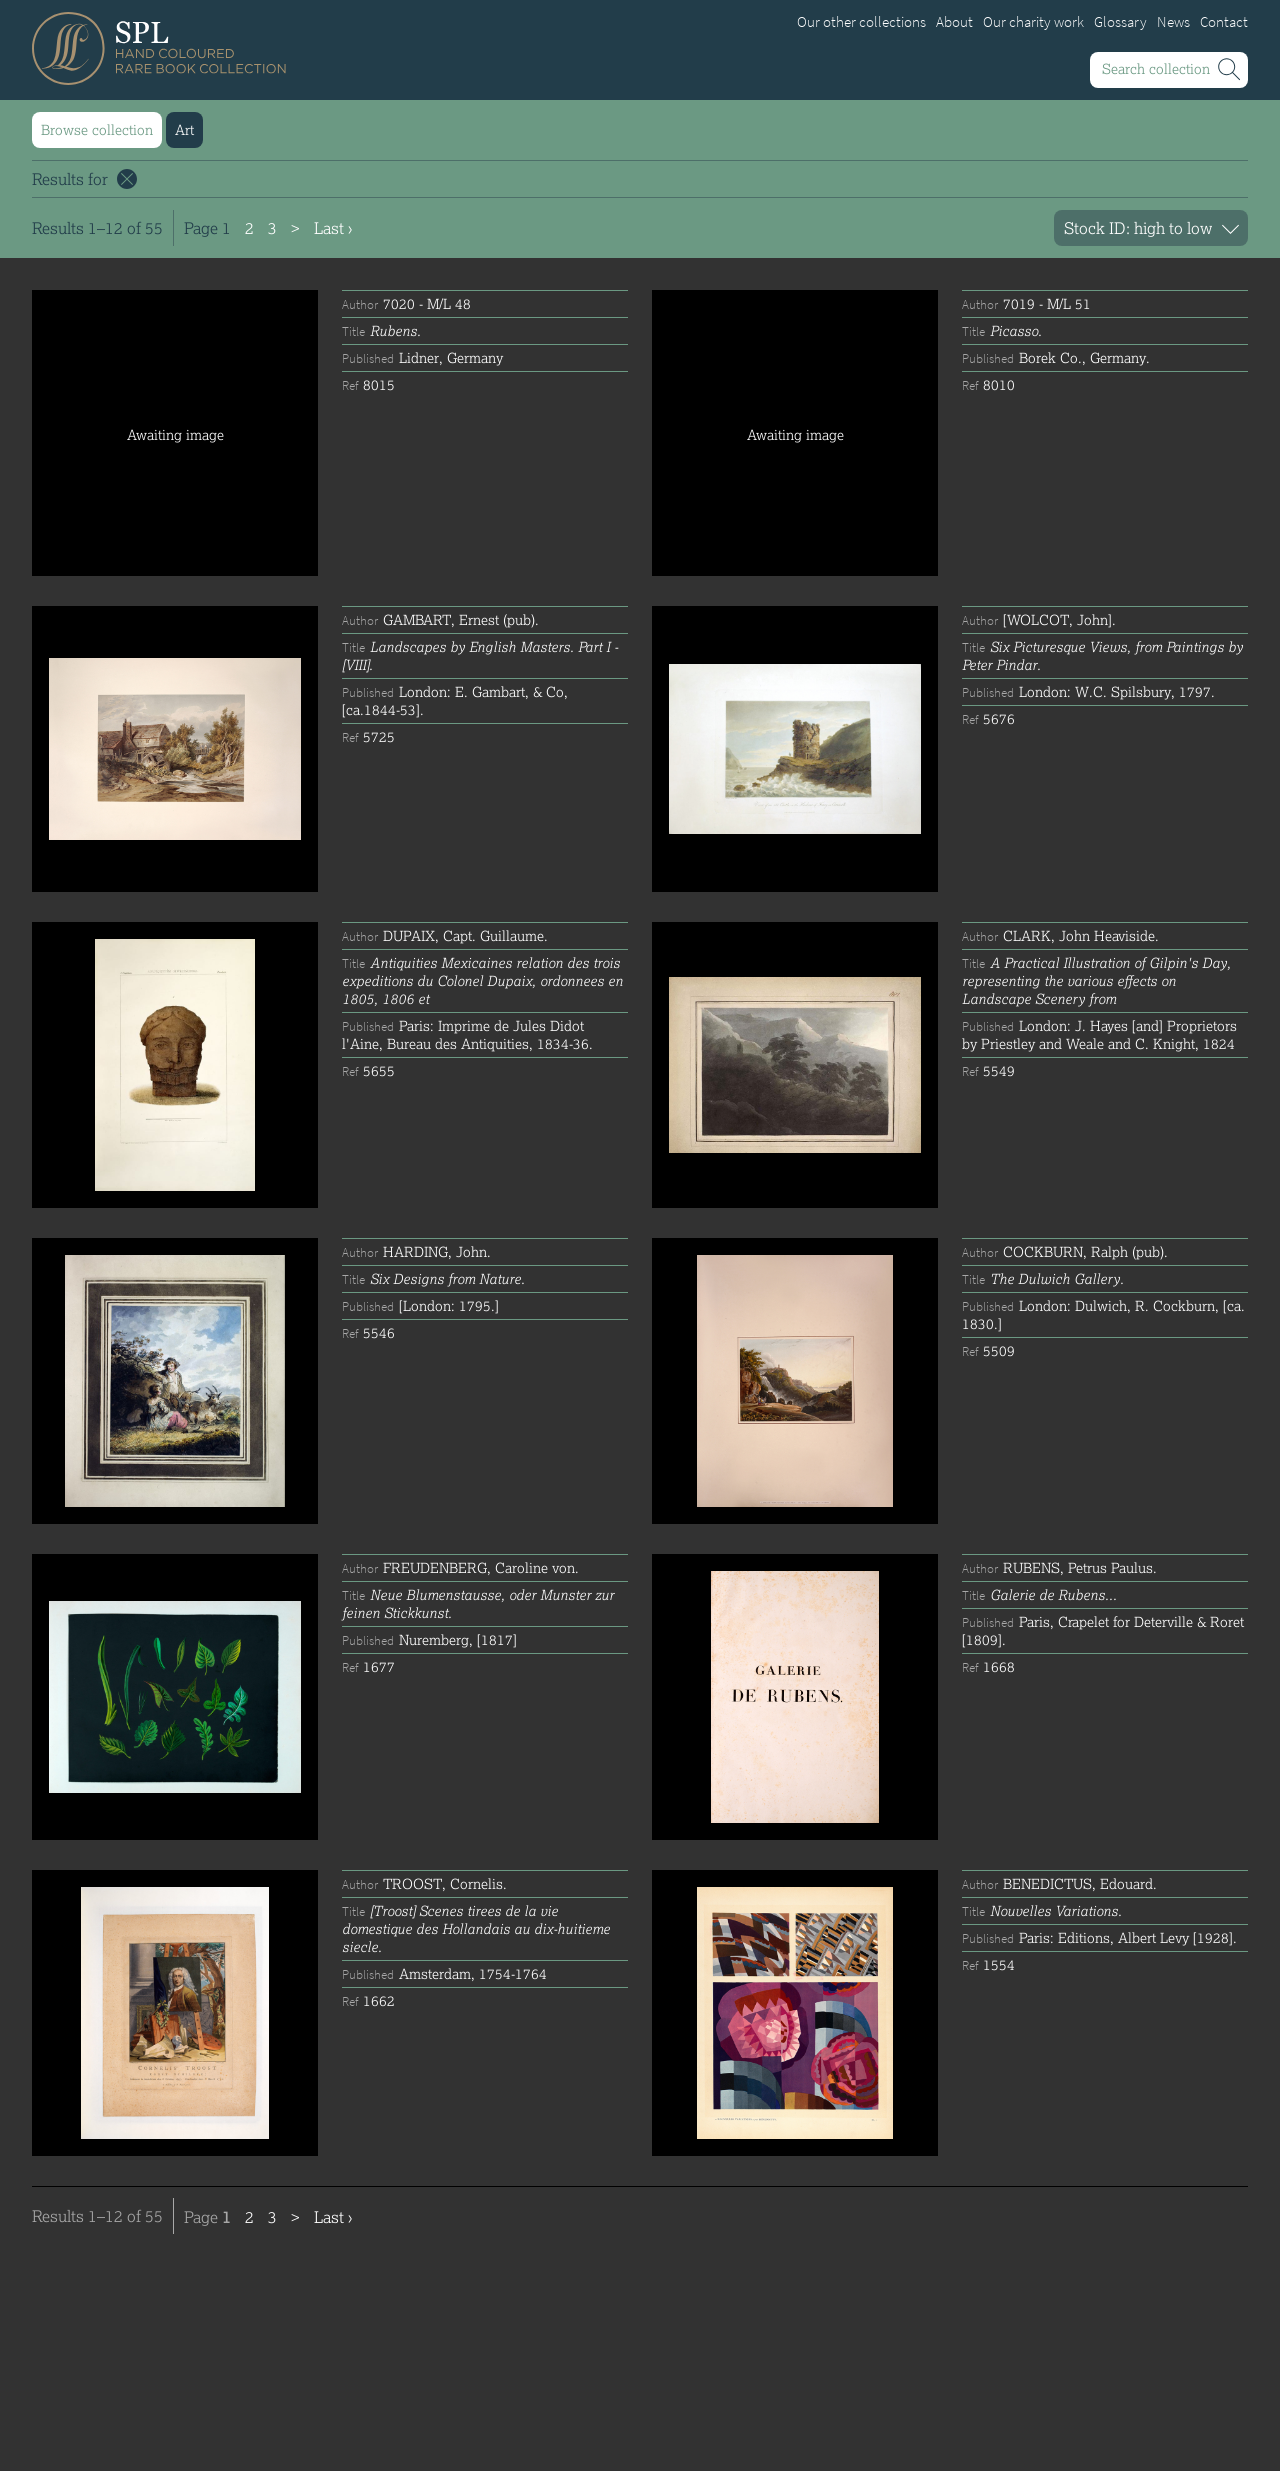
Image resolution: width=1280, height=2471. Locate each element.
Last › (333, 227)
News (1173, 22)
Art (184, 129)
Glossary (1120, 22)
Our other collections (861, 22)
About (954, 22)
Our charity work (1033, 22)
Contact (1224, 22)
